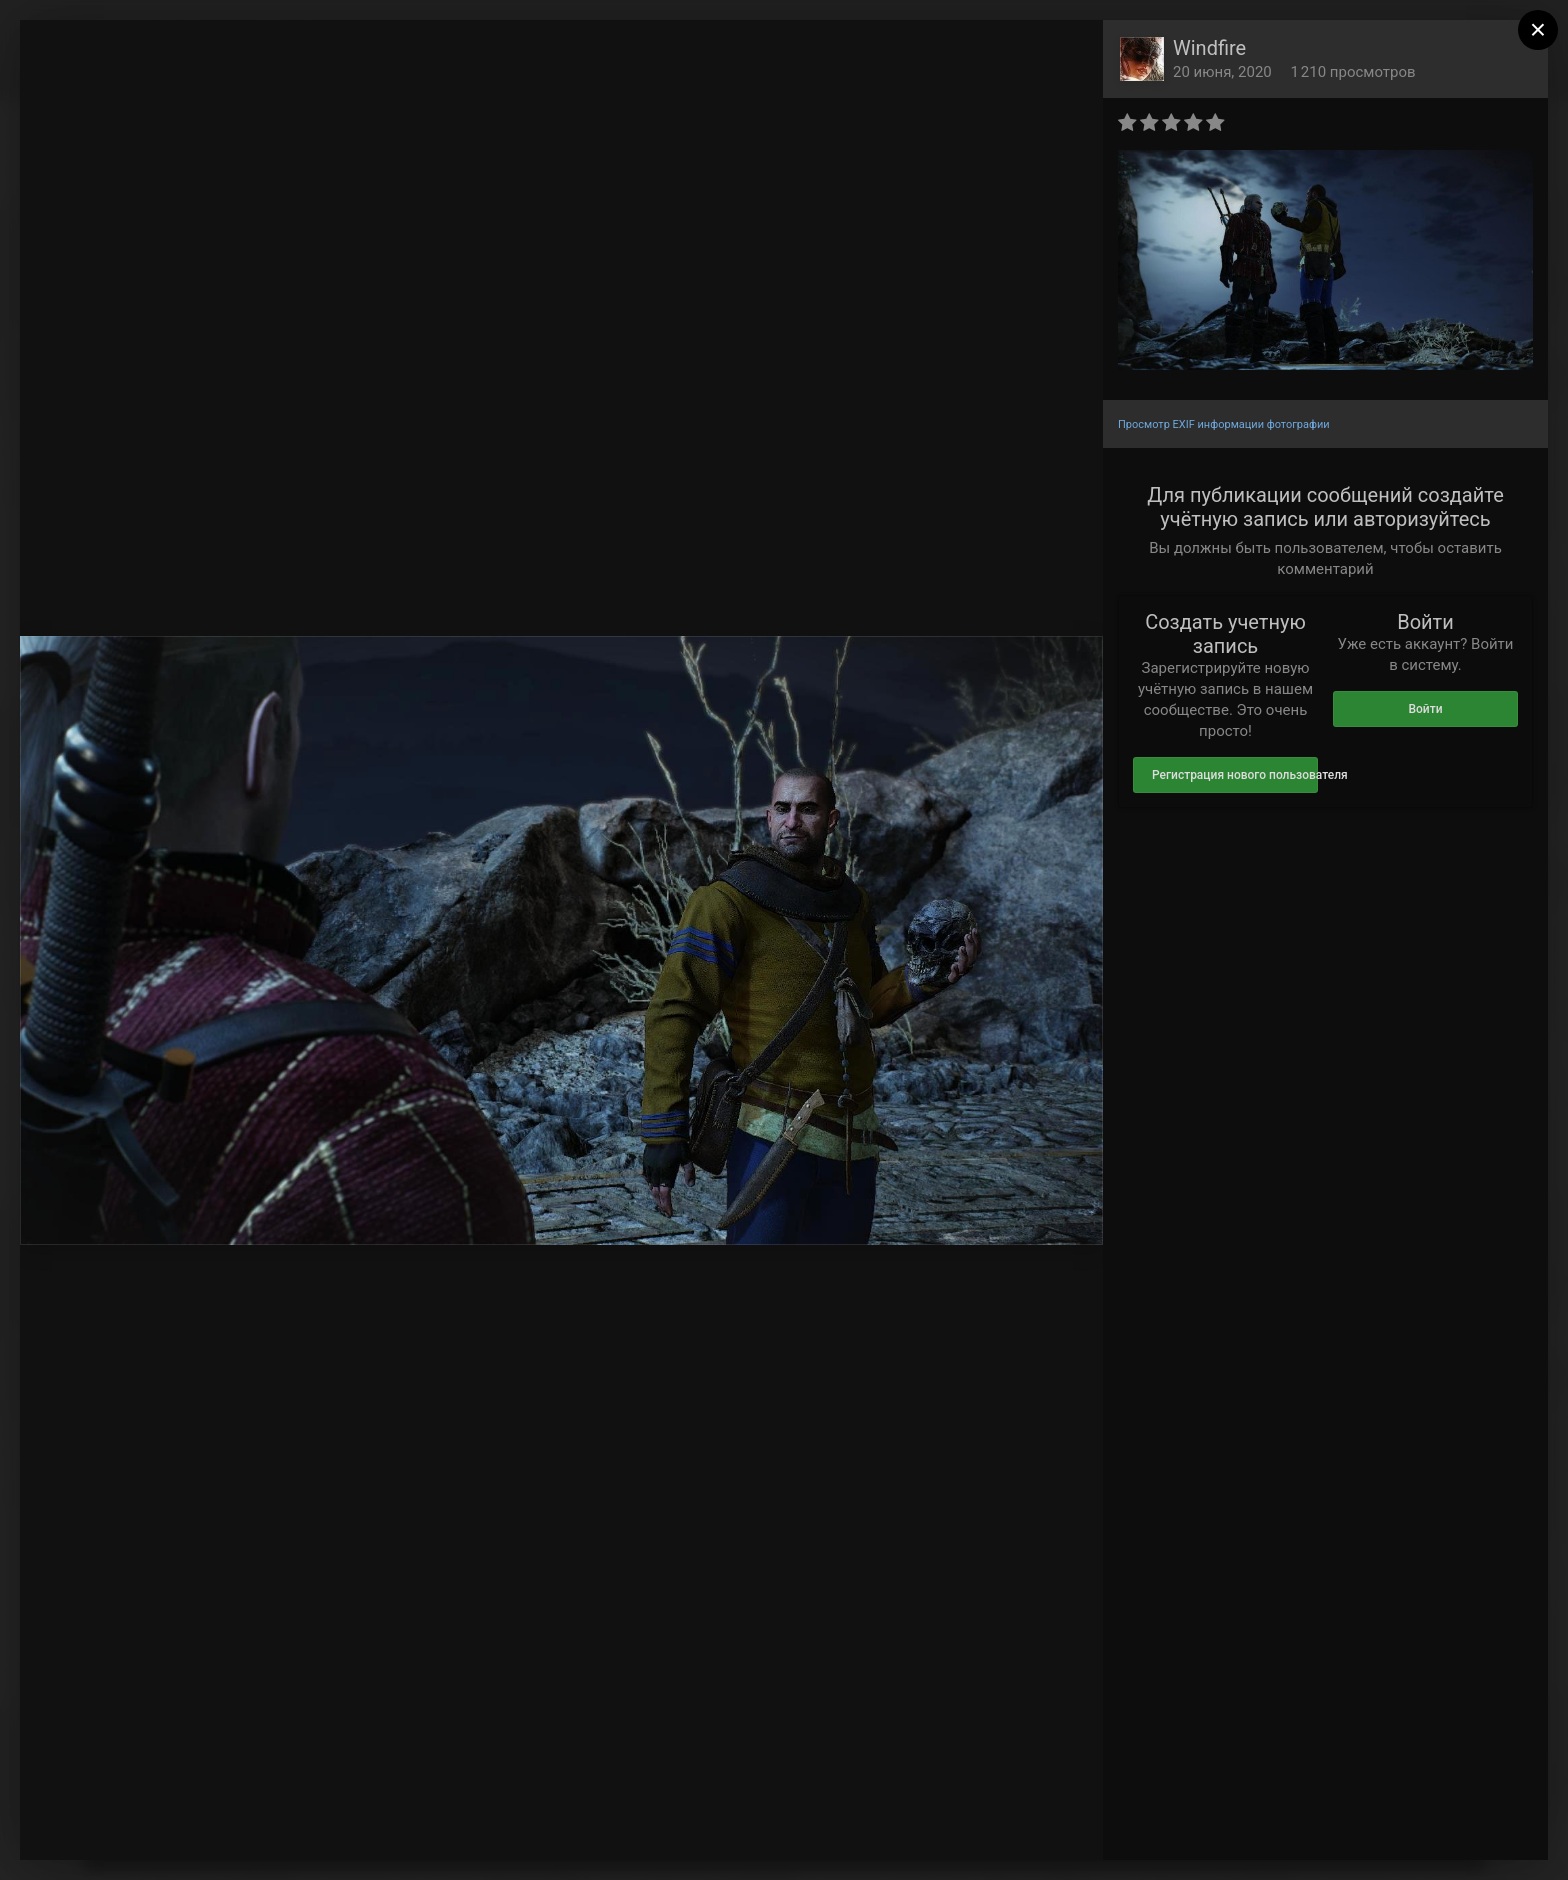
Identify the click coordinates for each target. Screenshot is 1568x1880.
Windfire (1209, 48)
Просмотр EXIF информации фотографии (1224, 424)
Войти (1425, 709)
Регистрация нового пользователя (1235, 775)
